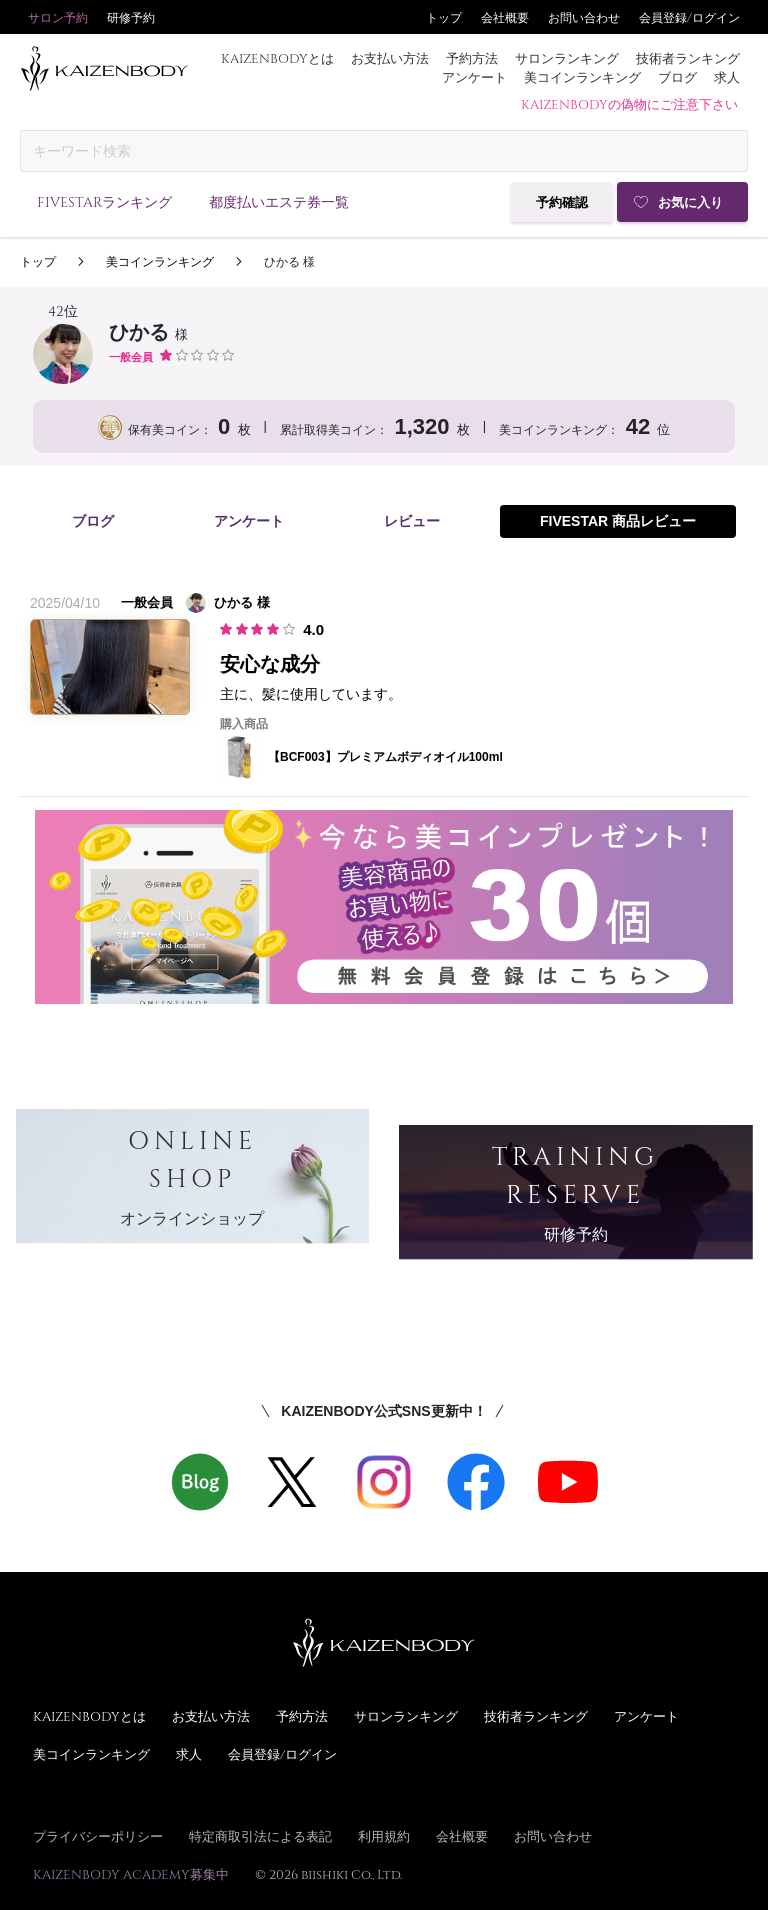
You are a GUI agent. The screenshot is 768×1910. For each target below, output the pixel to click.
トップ (444, 17)
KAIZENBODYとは (277, 58)
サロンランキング (567, 58)
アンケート (474, 77)
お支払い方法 (390, 58)
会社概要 (505, 17)
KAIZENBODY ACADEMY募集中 (131, 1874)
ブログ (677, 77)
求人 (727, 77)
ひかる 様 (289, 262)
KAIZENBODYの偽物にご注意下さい (629, 104)
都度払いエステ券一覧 (279, 201)
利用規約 (384, 1836)
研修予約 (131, 17)
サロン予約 (58, 17)
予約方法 (472, 58)
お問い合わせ (584, 17)
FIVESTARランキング (104, 201)
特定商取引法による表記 (260, 1836)
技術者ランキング (688, 58)
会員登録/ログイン (689, 17)
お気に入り (690, 202)
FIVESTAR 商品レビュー (618, 521)
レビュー (412, 521)
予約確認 (562, 202)
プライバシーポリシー (98, 1836)
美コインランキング (582, 77)
